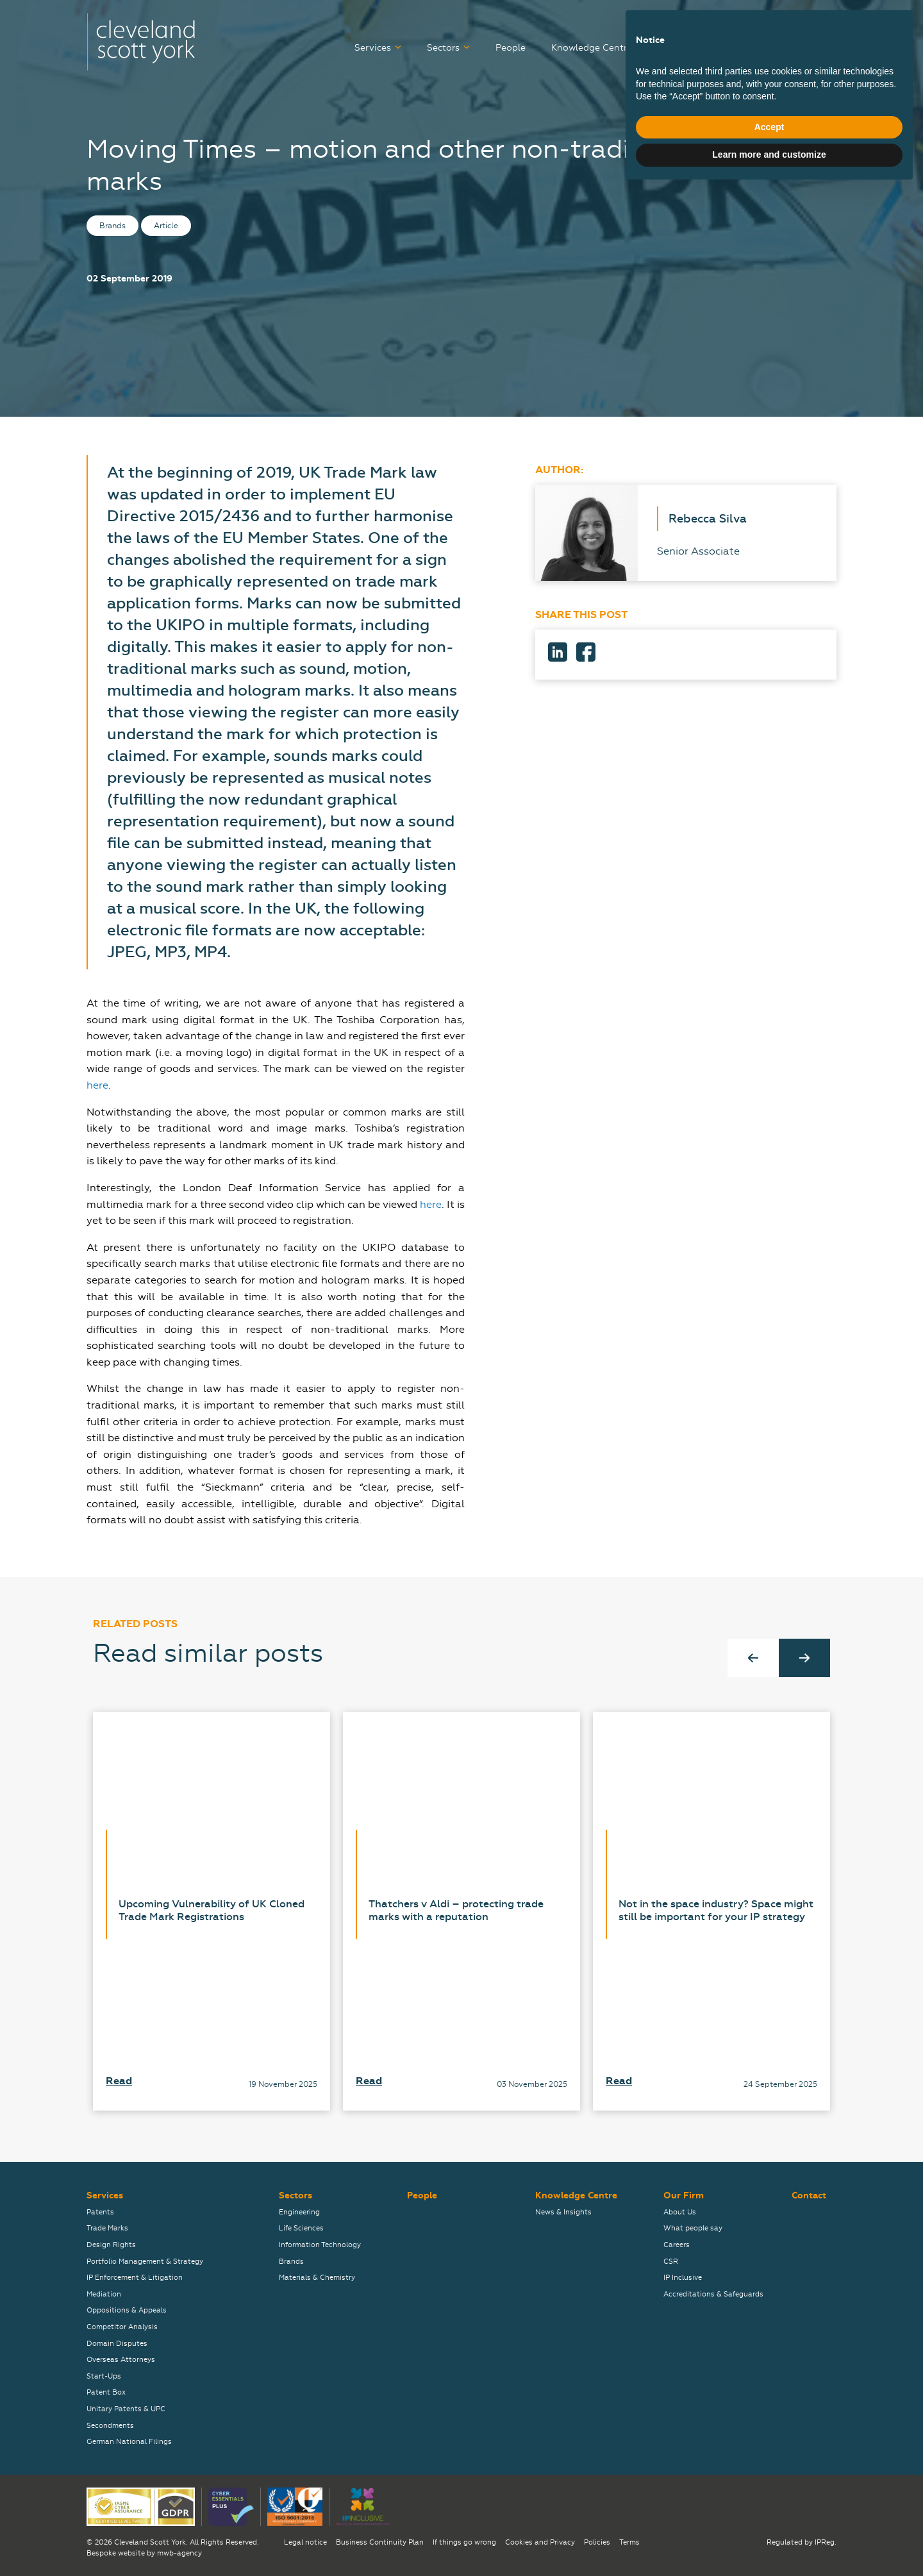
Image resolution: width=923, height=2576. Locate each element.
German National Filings (129, 2442)
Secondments (110, 2425)
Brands (291, 2261)
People (510, 47)
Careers (684, 47)
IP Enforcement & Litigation (135, 2277)
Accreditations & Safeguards (713, 2294)
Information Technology (320, 2245)
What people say (692, 2228)
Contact (818, 47)
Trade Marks (107, 2228)
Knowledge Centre (591, 47)
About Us (679, 2212)
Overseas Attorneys (121, 2359)
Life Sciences (301, 2228)
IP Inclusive (682, 2277)
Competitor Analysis (122, 2327)
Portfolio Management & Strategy (145, 2261)
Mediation (104, 2294)
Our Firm (745, 47)
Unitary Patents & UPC (126, 2409)
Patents (100, 2212)
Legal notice (305, 2542)
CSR (670, 2261)
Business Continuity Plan (380, 2542)
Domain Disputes (117, 2343)
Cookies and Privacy (540, 2542)
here (97, 1085)
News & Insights (563, 2212)
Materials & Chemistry (317, 2277)
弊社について (748, 21)
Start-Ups (104, 2376)
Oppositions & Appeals (127, 2310)
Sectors (443, 47)
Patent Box (106, 2392)
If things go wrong (464, 2542)
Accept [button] (769, 2513)
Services (372, 47)
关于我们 (818, 21)
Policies (597, 2542)
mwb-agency (179, 2553)
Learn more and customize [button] (769, 2541)
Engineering (299, 2212)
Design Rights (111, 2245)
